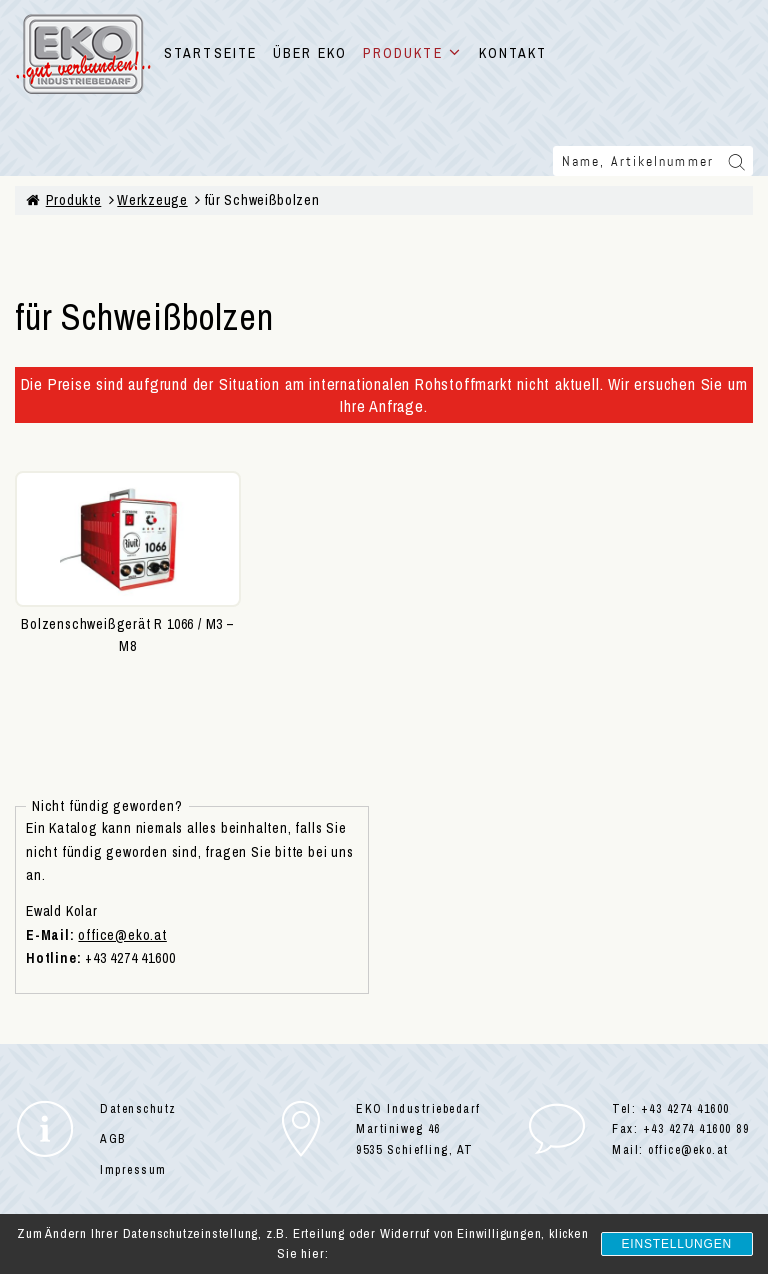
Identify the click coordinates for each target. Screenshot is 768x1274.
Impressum (133, 1170)
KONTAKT (513, 53)
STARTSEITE (210, 53)
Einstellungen (677, 1244)
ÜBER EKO (310, 53)
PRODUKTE (413, 53)
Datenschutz (138, 1109)
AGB (113, 1139)
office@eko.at (122, 935)
